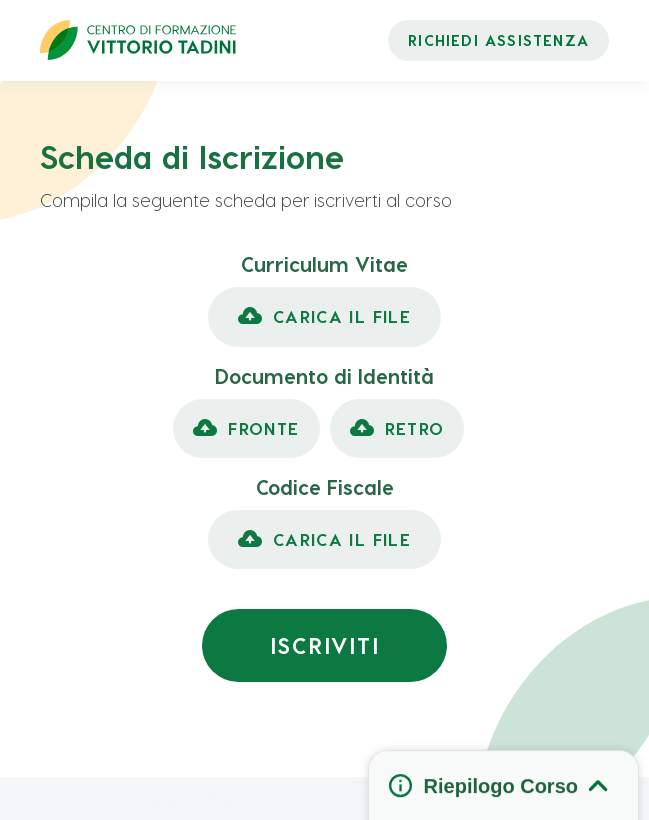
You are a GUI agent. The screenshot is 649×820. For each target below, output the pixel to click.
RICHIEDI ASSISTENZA (498, 40)
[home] (138, 40)
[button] (324, 316)
